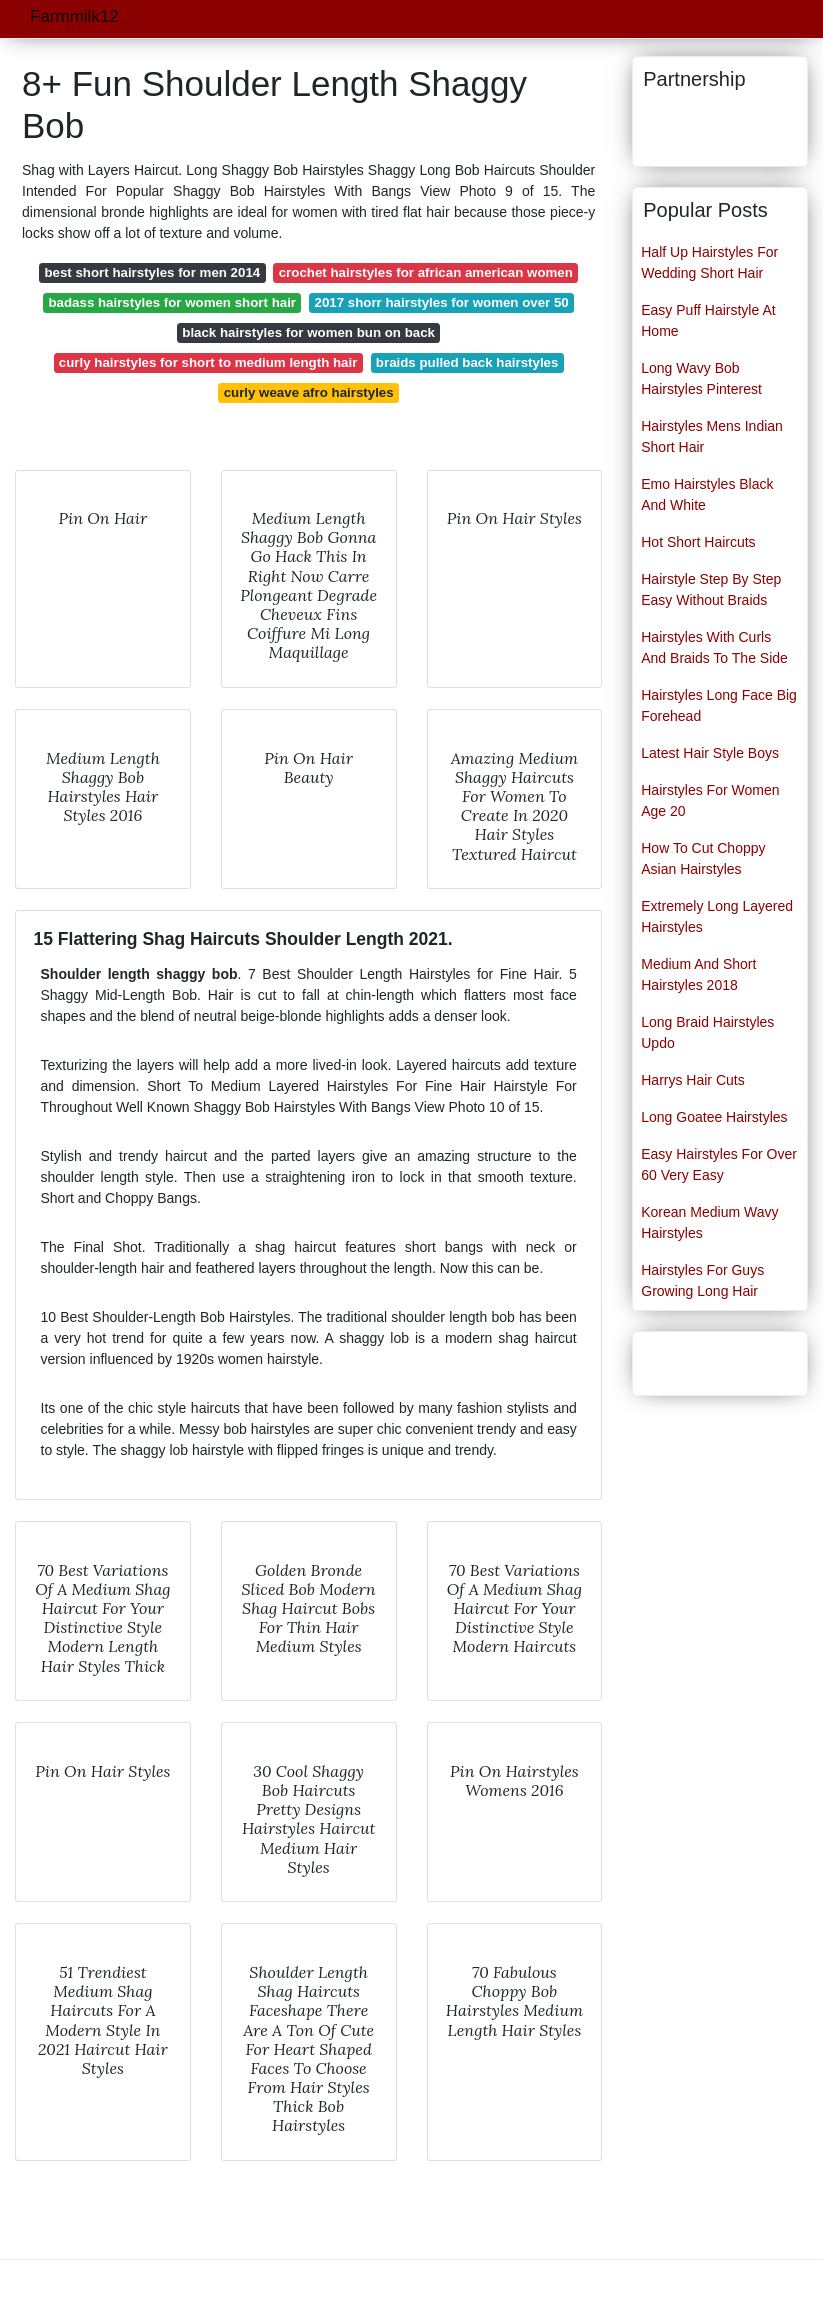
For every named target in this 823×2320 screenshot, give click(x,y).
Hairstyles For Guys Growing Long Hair (702, 1280)
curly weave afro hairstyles (309, 392)
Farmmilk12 (74, 16)
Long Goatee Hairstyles (714, 1117)
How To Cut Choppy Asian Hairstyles (703, 858)
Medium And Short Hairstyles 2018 (698, 974)
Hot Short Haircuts (698, 542)
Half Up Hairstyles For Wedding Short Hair (709, 262)
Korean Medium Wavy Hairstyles (709, 1222)
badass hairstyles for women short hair (172, 302)
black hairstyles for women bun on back (308, 332)
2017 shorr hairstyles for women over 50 (442, 302)
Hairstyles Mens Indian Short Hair (712, 436)
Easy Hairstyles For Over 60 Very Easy (719, 1164)
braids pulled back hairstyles (467, 362)
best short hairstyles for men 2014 (152, 272)
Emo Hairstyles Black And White (707, 494)
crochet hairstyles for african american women (426, 272)
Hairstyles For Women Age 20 (710, 800)
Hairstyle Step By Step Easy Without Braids (711, 589)
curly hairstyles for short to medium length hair (208, 362)
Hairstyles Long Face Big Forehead (719, 705)
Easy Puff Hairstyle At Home (708, 320)
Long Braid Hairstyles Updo (707, 1032)
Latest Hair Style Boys (710, 753)
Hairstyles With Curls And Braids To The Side (714, 647)
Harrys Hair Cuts (692, 1080)
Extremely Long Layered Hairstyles (717, 916)
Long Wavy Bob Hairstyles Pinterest (701, 378)
